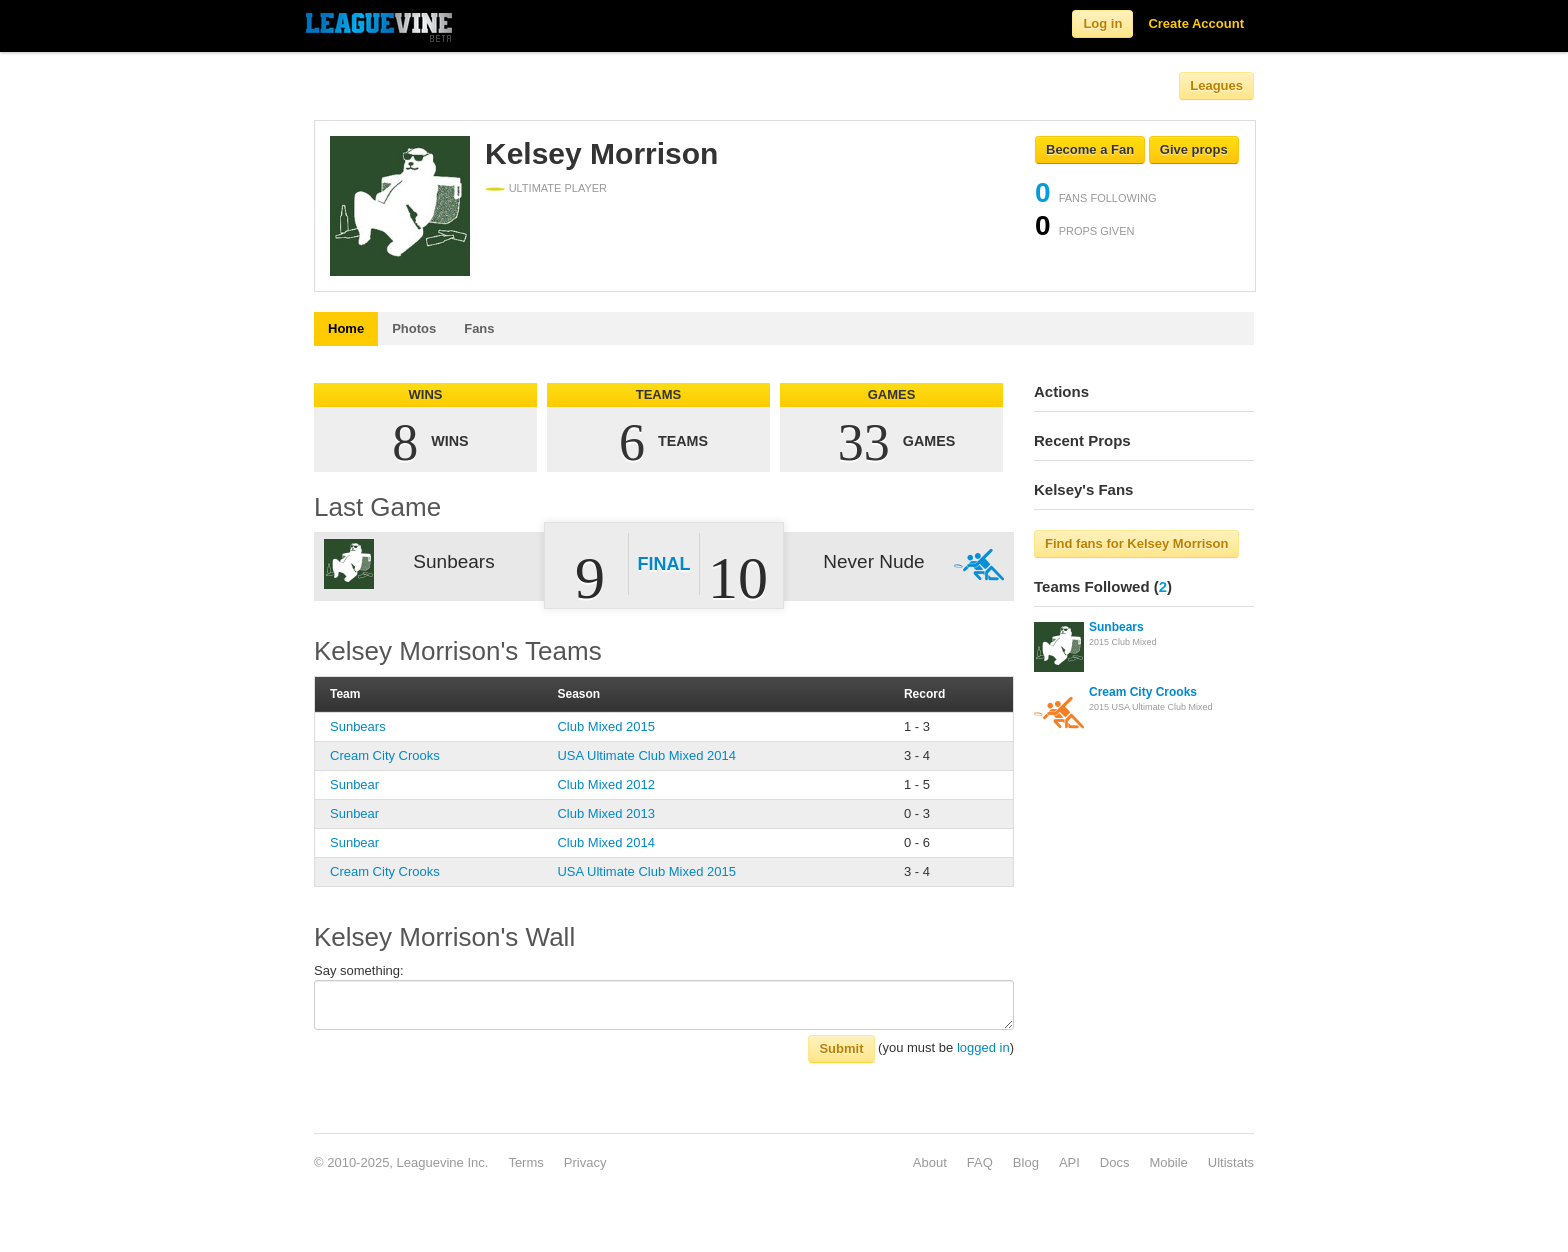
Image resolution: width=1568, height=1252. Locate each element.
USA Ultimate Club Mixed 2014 (646, 755)
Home (346, 328)
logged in (983, 1047)
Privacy (585, 1162)
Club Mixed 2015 (606, 726)
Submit (841, 1048)
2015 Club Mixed (1123, 642)
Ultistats (1231, 1162)
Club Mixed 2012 (606, 784)
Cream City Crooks (385, 755)
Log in (1102, 23)
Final (664, 564)
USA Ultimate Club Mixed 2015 (646, 871)
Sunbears (358, 726)
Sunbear (354, 784)
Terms (525, 1162)
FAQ (980, 1162)
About (930, 1162)
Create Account (1196, 23)
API (1069, 1162)
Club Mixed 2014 (606, 842)
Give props (1194, 149)
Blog (1026, 1162)
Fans (479, 328)
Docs (1115, 1162)
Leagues (1216, 85)
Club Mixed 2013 (606, 813)
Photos (414, 328)
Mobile (1168, 1162)
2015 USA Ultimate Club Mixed (1151, 707)
